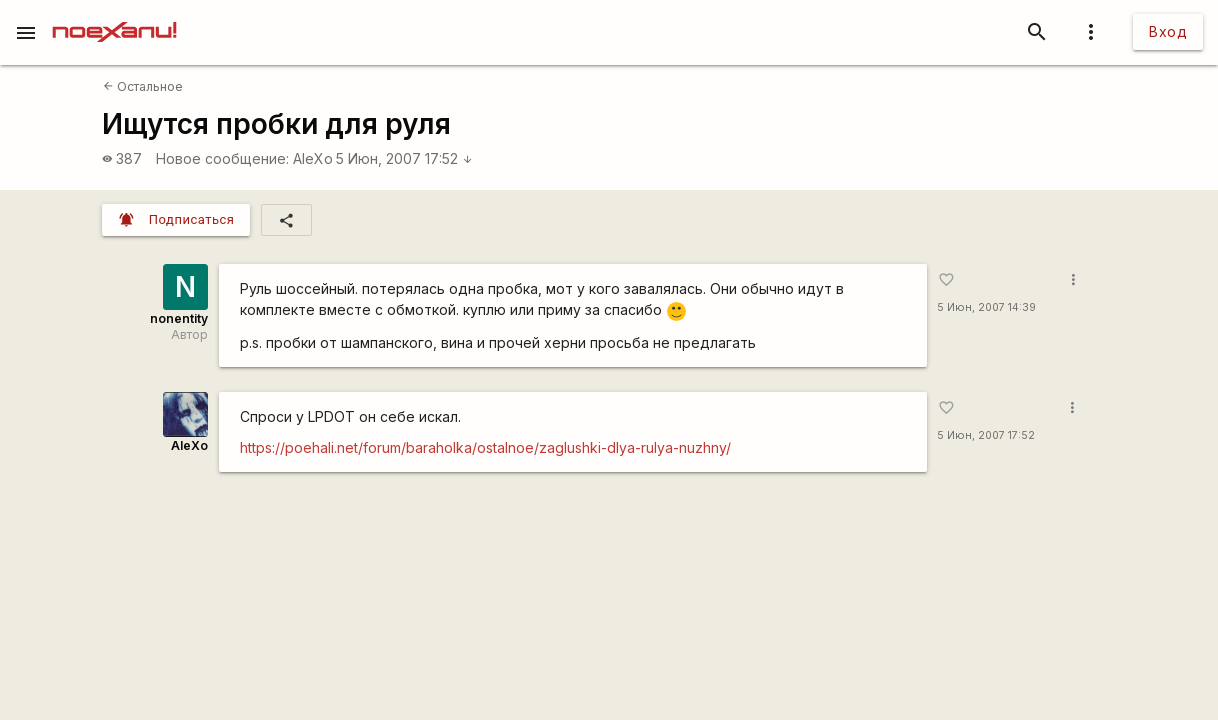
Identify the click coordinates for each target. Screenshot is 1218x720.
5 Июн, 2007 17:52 (404, 158)
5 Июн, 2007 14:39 (986, 307)
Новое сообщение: (222, 158)
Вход (1168, 31)
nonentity (179, 318)
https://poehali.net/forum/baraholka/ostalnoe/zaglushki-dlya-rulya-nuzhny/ (485, 447)
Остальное (143, 86)
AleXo (313, 158)
